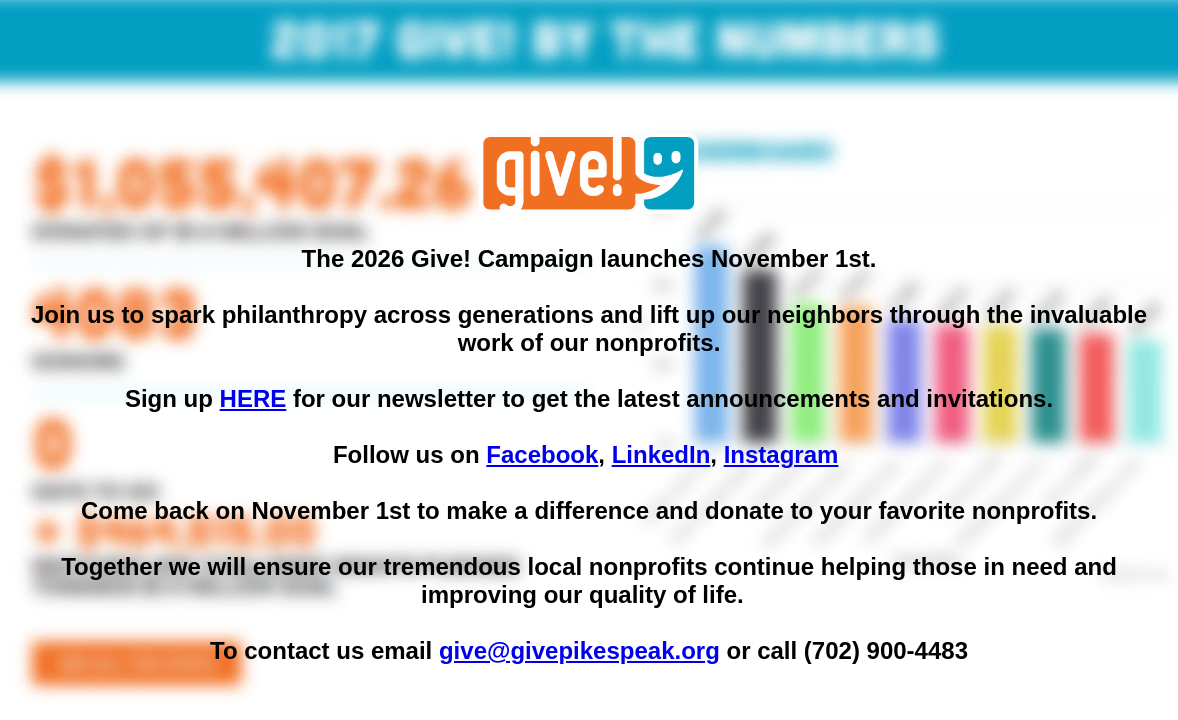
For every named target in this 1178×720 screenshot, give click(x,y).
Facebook (542, 454)
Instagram (781, 454)
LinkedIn (661, 454)
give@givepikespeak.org (579, 650)
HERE (253, 398)
